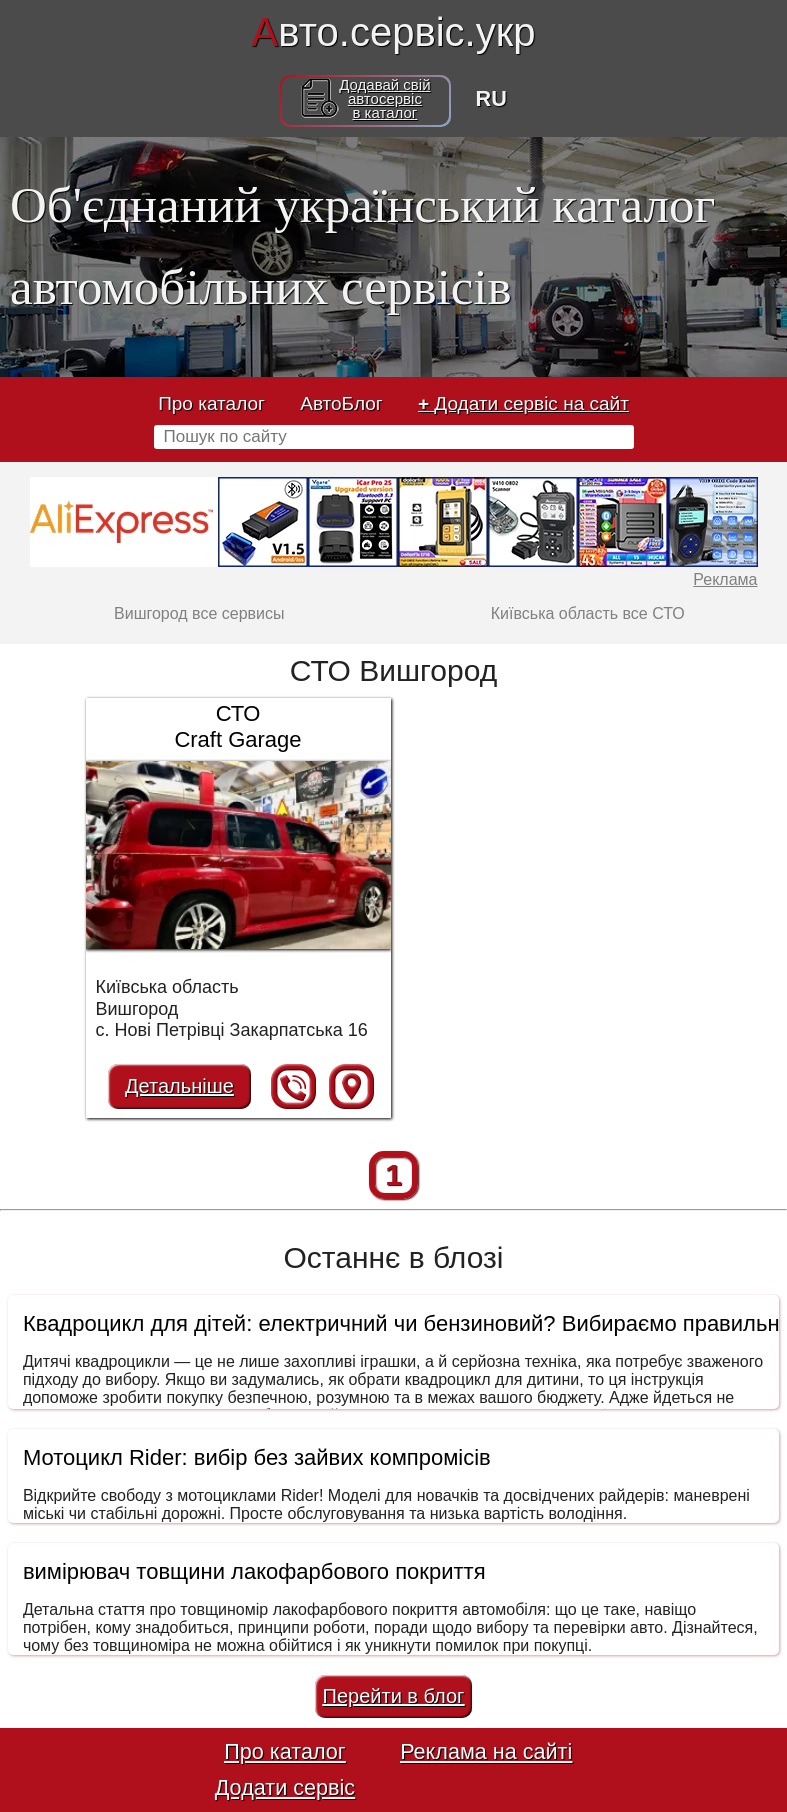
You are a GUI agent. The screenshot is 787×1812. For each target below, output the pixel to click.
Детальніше (179, 1086)
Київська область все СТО (588, 613)
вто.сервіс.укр (394, 32)
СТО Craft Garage (237, 726)
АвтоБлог (341, 403)
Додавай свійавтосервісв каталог (384, 99)
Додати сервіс (285, 1787)
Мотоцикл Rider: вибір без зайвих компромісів (257, 1457)
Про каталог (211, 403)
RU (491, 98)
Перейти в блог (394, 1696)
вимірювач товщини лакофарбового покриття (254, 1571)
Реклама (725, 579)
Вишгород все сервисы (199, 613)
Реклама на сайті (486, 1751)
